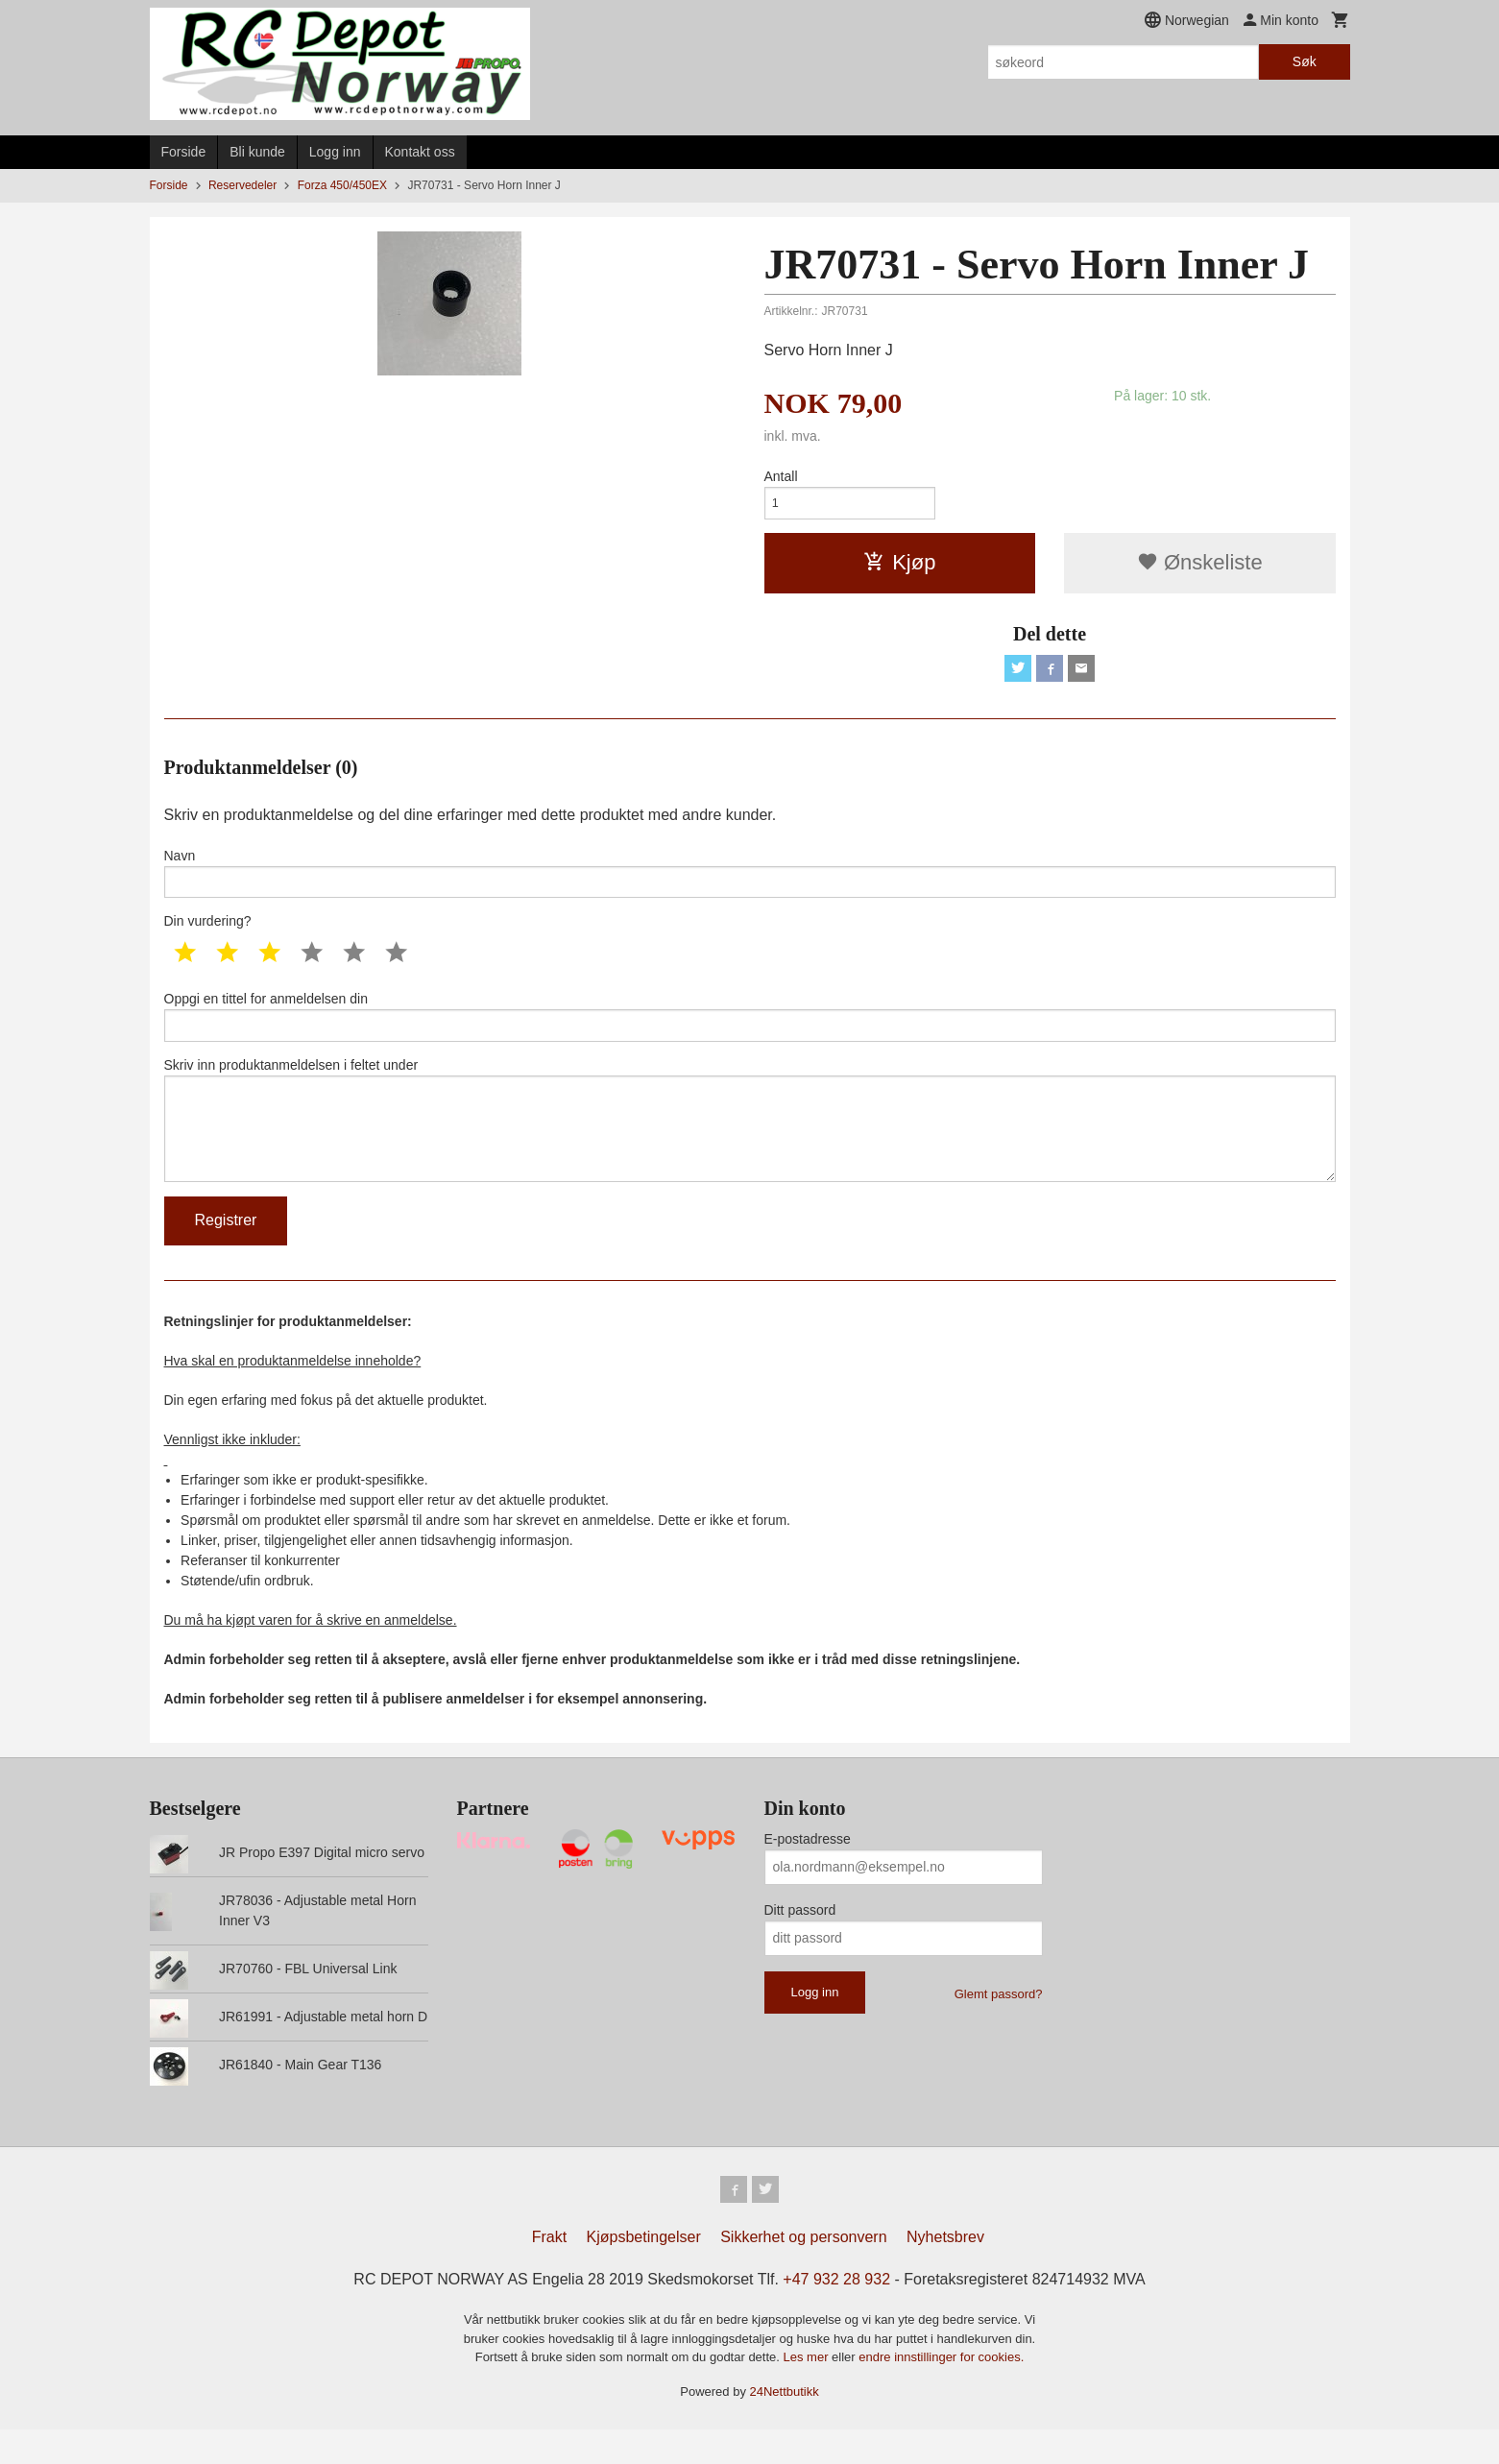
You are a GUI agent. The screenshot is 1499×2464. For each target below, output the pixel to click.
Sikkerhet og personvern (803, 2271)
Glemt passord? (999, 2024)
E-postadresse (807, 1869)
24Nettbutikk (784, 2426)
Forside (183, 151)
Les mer (808, 2391)
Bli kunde (257, 151)
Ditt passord (800, 1940)
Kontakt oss (420, 151)
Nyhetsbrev (945, 2271)
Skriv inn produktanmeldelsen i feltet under (750, 1143)
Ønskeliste (1200, 567)
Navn (750, 882)
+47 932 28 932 (836, 2314)
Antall (781, 476)
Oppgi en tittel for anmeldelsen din (750, 1031)
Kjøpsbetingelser (644, 2271)
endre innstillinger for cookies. (941, 2391)
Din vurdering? (208, 934)
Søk (1305, 61)
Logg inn (335, 151)
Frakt (549, 2271)
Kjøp (899, 567)
